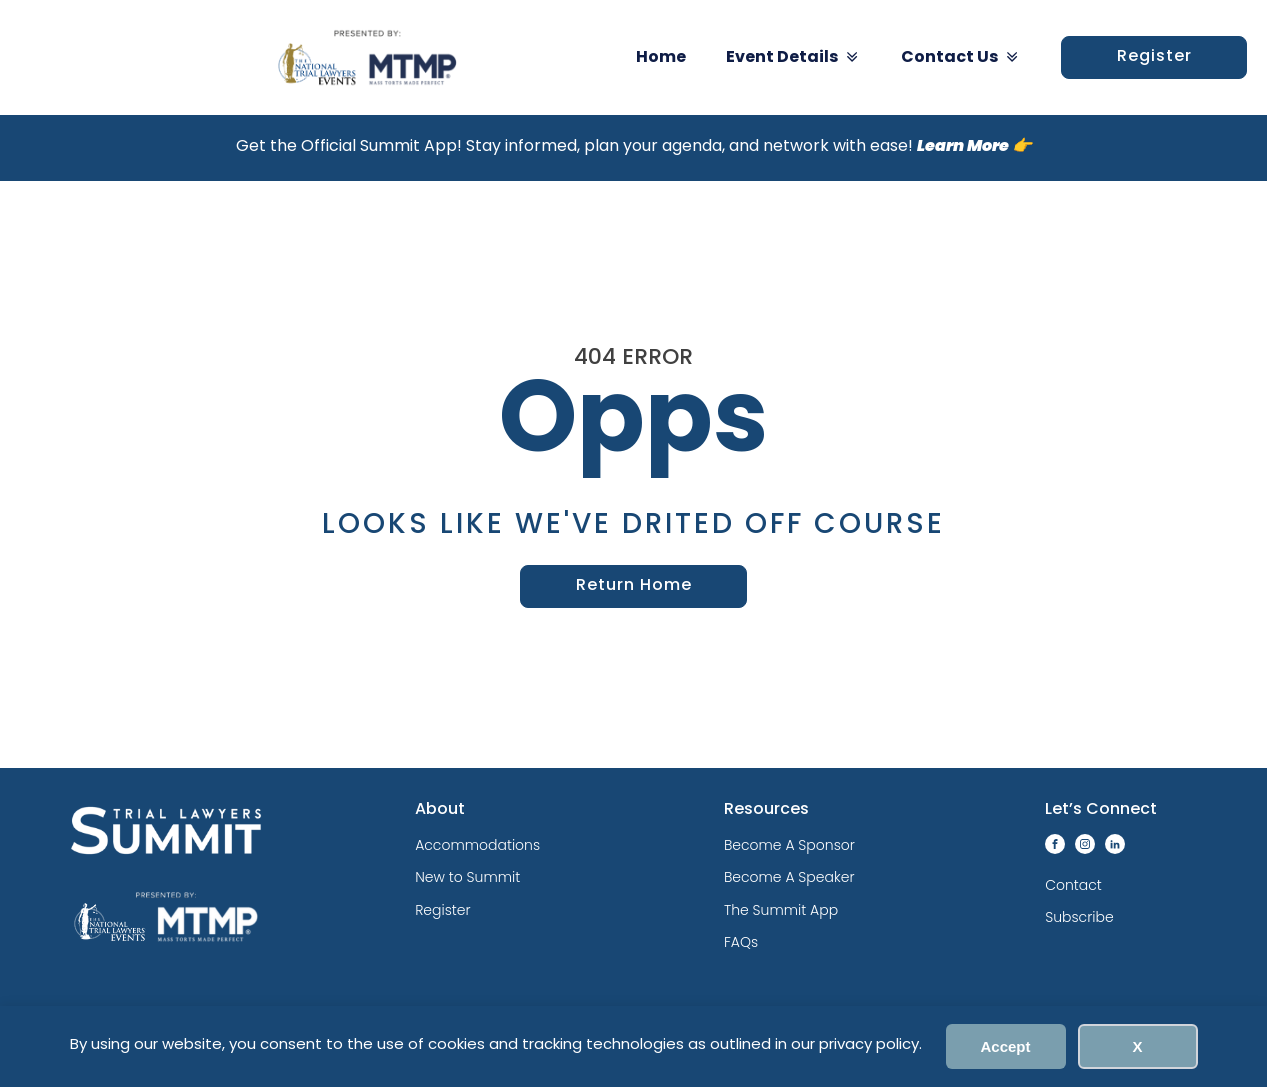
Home (661, 58)
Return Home (634, 586)
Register (1154, 57)
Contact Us (961, 57)
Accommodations (477, 845)
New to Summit (467, 877)
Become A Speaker (789, 877)
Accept (1005, 1046)
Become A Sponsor (789, 845)
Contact (1073, 885)
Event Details (793, 57)
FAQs (741, 942)
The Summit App (781, 910)
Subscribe (1079, 917)
